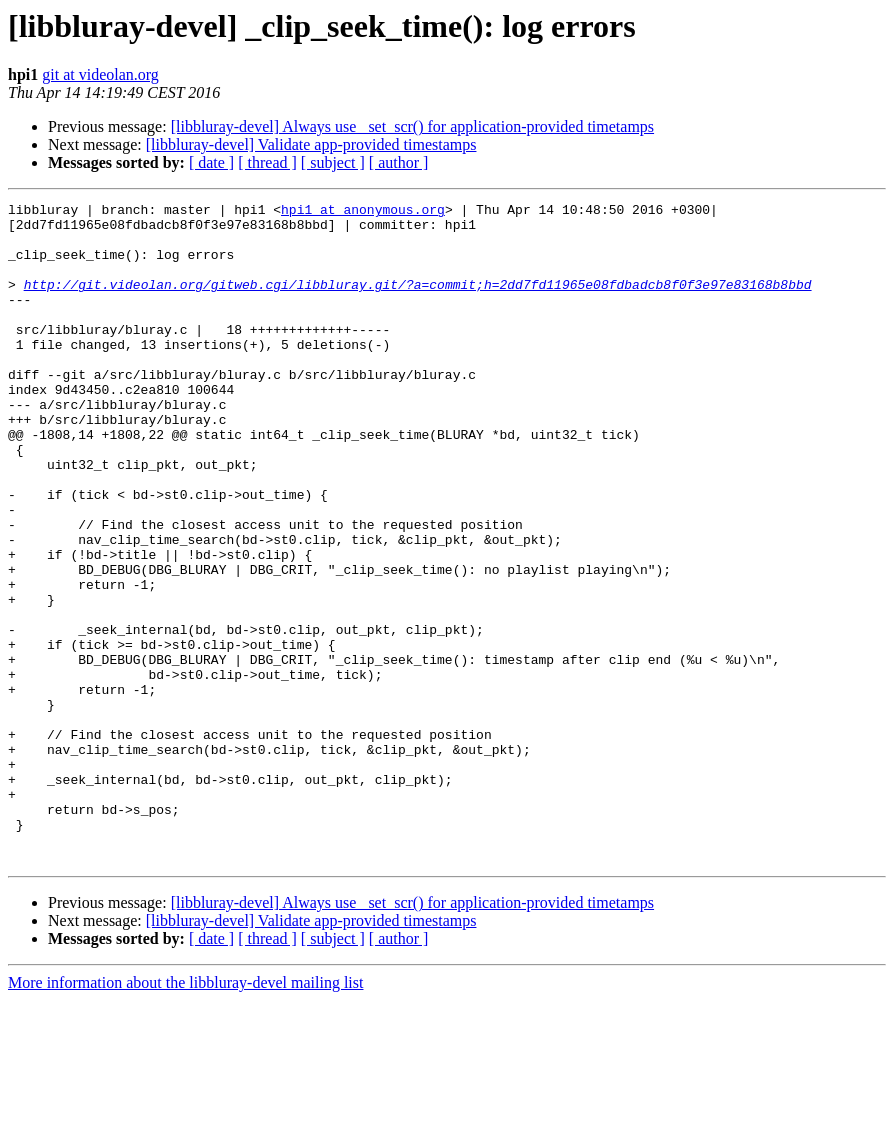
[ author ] (399, 162)
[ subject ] (333, 162)
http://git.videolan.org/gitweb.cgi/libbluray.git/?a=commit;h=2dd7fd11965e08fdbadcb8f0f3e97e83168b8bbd (418, 302)
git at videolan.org (100, 74)
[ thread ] (267, 162)
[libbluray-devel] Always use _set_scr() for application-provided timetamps (412, 126)
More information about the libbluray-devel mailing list (185, 1114)
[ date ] (211, 162)
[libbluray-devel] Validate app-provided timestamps (311, 144)
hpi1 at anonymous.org (363, 212)
